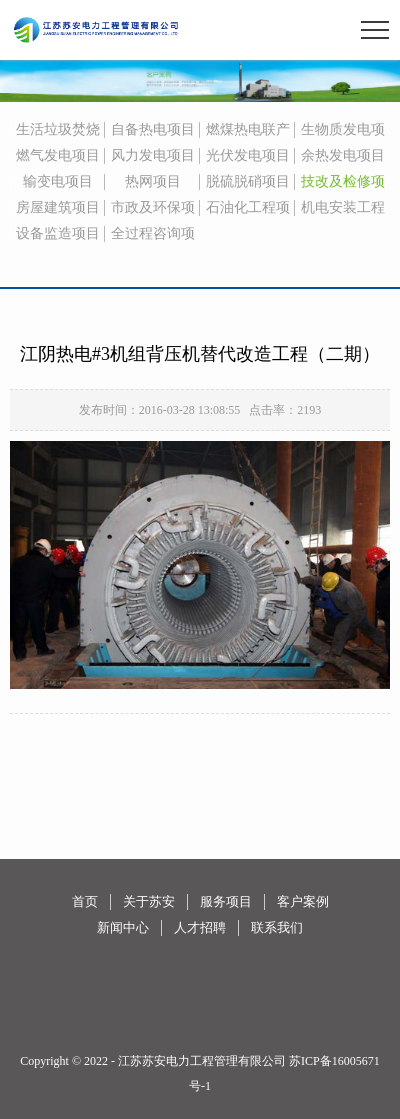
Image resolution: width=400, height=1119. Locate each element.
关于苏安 (149, 901)
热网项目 (153, 181)
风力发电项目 (153, 155)
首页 (85, 901)
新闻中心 (123, 927)
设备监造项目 (58, 233)
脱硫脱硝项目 (248, 181)
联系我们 (277, 927)
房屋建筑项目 (58, 207)
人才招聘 (200, 927)
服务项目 (226, 901)
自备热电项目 (153, 129)
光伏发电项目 (248, 155)
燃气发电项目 (58, 155)
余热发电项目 (343, 155)
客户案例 (303, 901)
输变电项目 (58, 181)
